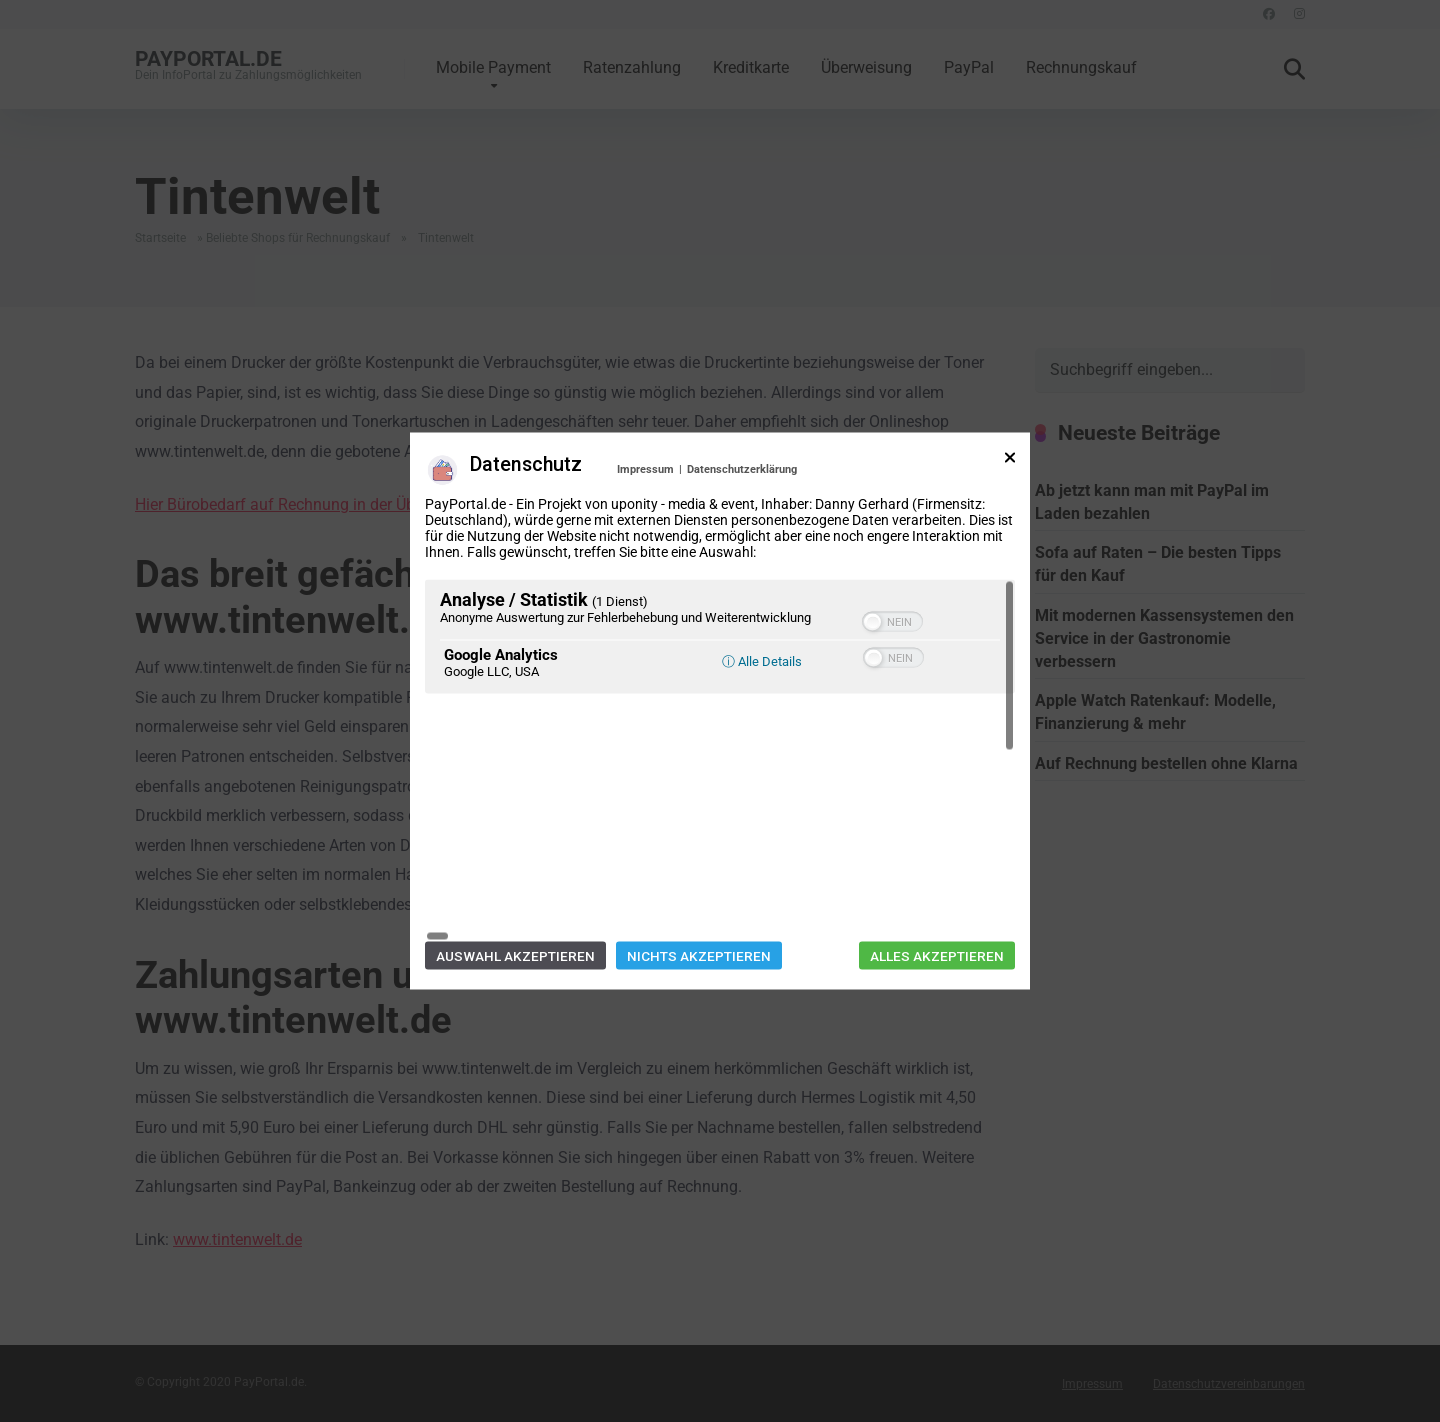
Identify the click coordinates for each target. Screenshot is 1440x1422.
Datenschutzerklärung (742, 590)
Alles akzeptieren (937, 834)
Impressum (645, 590)
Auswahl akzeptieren (515, 834)
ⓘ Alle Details (762, 782)
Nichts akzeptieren (699, 834)
